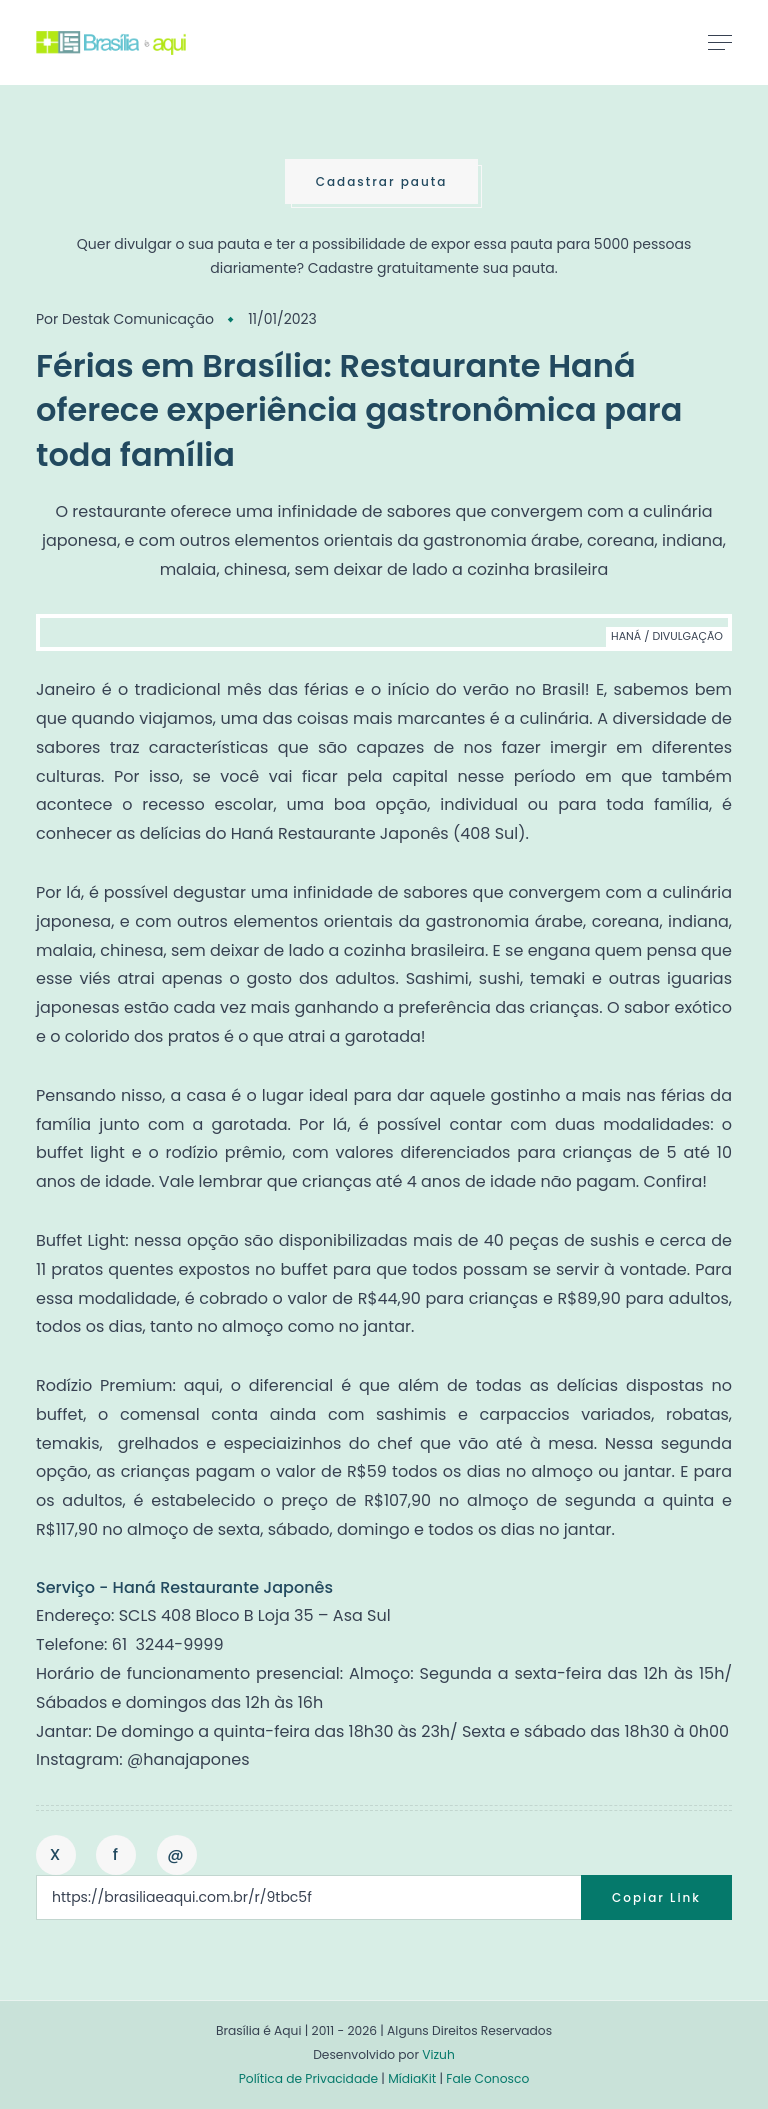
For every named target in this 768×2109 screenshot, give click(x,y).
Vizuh (438, 2054)
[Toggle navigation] (720, 42)
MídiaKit (412, 2078)
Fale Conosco (487, 2078)
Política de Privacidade (308, 2078)
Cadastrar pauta (382, 181)
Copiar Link (656, 1897)
